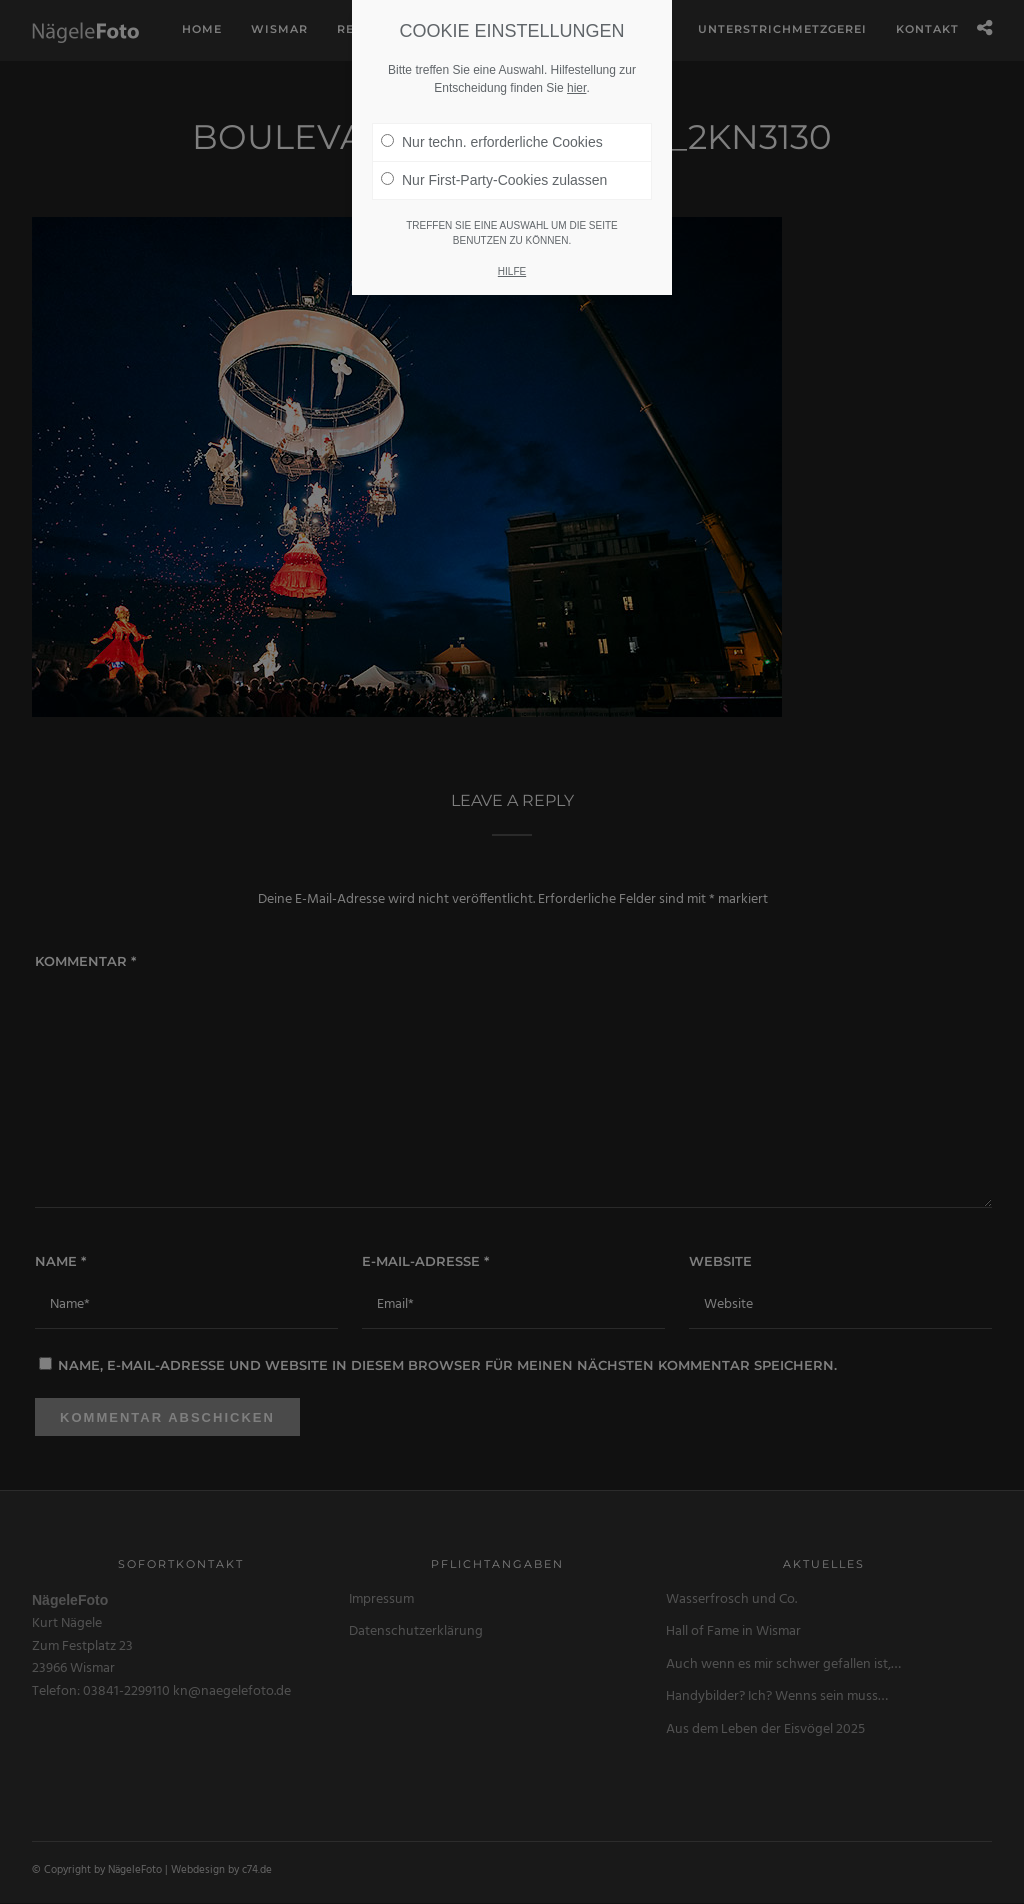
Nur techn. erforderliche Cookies (492, 122)
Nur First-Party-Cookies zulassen (494, 160)
